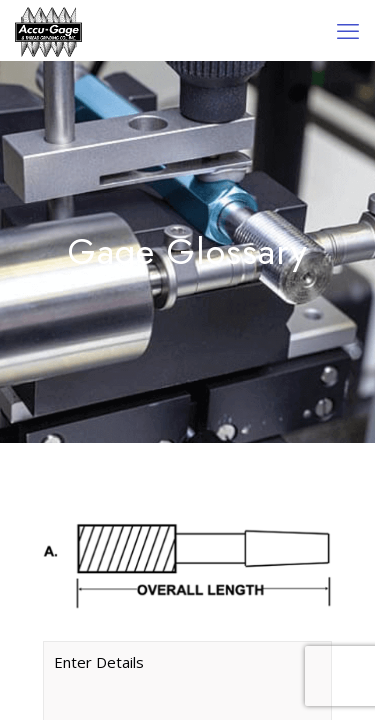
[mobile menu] (348, 30)
